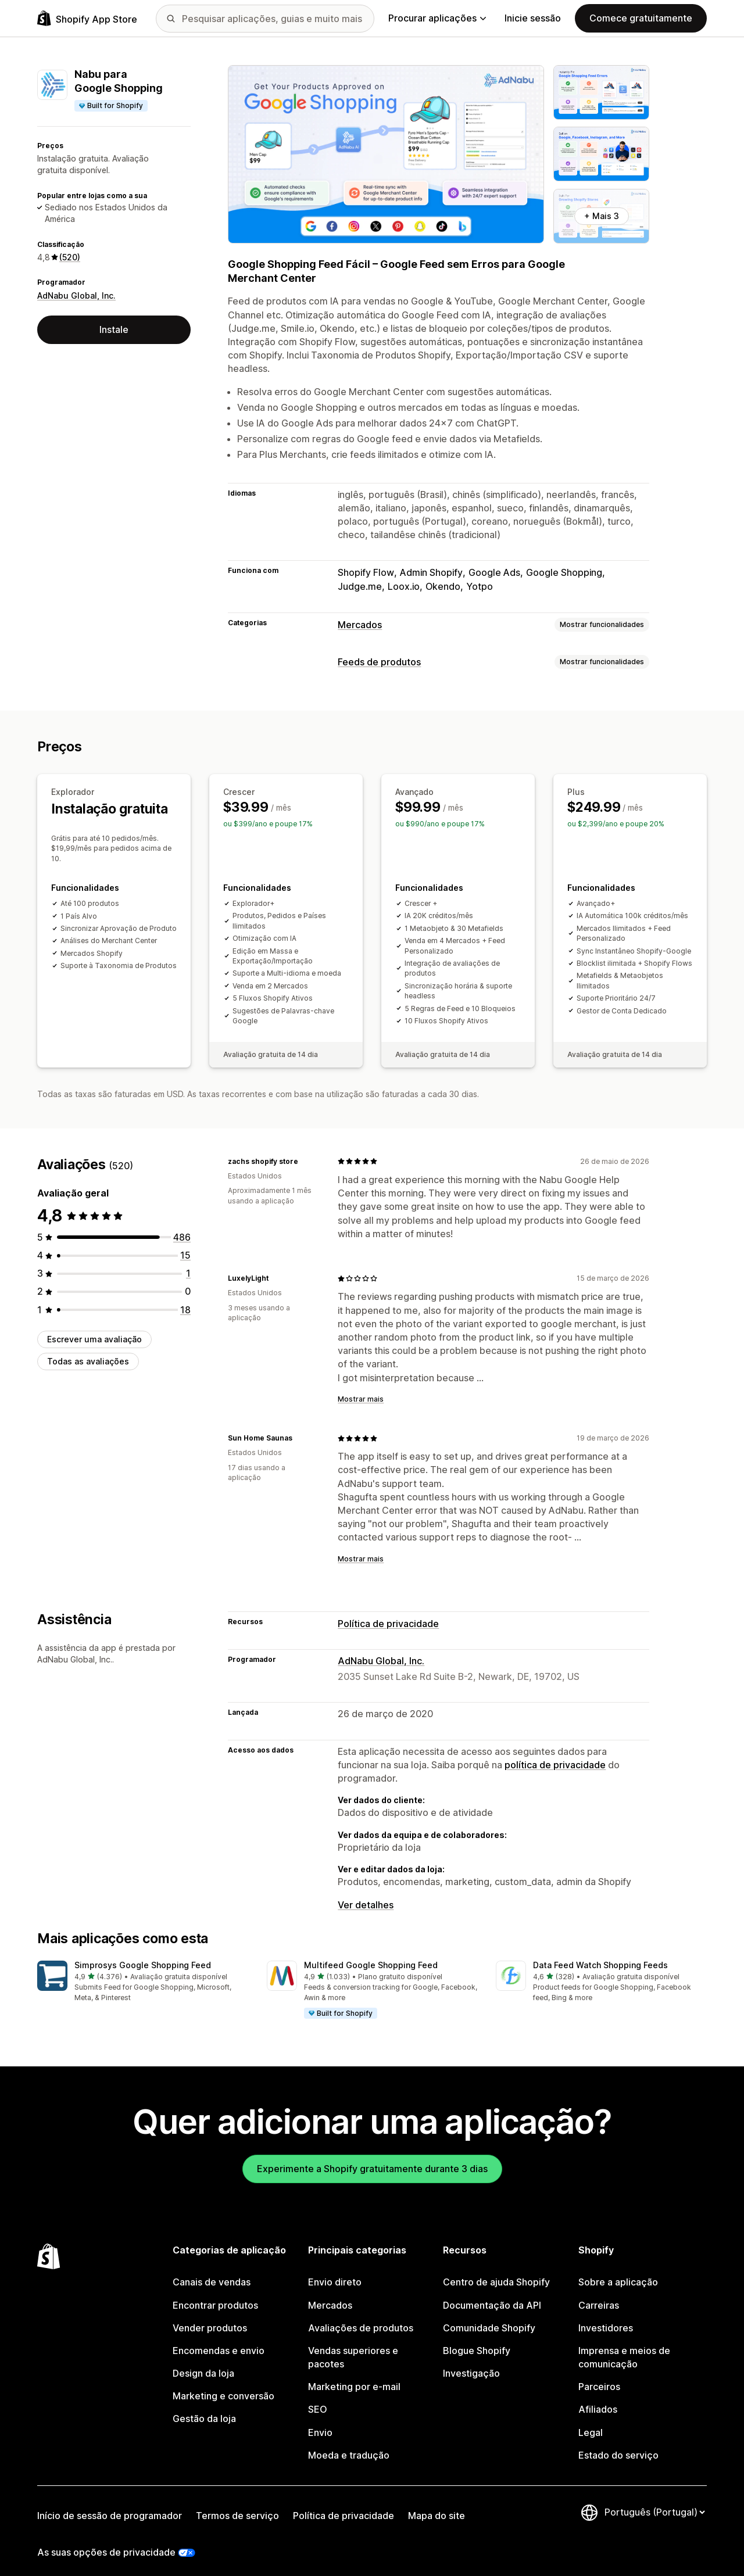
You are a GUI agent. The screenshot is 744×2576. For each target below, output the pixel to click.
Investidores (605, 2317)
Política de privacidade (388, 1612)
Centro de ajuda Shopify (496, 2271)
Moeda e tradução (348, 2444)
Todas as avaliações (88, 1350)
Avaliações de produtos (360, 2317)
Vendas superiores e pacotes (353, 2346)
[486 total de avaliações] (182, 1226)
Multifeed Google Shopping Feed (371, 1954)
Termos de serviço (237, 2504)
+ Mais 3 (601, 216)
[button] (142, 1971)
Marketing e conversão (223, 2385)
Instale (113, 329)
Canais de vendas (212, 2271)
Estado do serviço (618, 2444)
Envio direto (335, 2271)
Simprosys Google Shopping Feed (142, 1954)
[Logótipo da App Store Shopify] (87, 18)
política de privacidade (555, 1754)
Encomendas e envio (218, 2339)
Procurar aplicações (437, 18)
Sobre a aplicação (618, 2271)
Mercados (360, 624)
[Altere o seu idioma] (654, 2501)
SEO (317, 2398)
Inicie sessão (533, 18)
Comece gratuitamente (640, 18)
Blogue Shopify (476, 2339)
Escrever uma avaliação (94, 1328)
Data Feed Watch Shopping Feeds (600, 1954)
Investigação (471, 2362)
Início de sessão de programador (109, 2504)
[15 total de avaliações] (185, 1244)
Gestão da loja (204, 2407)
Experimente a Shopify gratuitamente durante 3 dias (372, 2157)
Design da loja (203, 2362)
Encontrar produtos (215, 2294)
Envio (320, 2421)
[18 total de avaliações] (185, 1299)
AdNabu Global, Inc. (76, 295)
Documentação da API (492, 2294)
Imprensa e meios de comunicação (624, 2346)
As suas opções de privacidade (106, 2541)
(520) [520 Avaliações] (69, 257)
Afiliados (597, 2398)
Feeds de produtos (379, 662)
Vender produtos (210, 2317)
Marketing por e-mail (354, 2375)
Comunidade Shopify (489, 2317)
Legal (590, 2421)
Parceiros (599, 2375)
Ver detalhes (366, 1894)
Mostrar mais (361, 1388)
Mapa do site (436, 2504)
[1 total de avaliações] (188, 1262)
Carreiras (598, 2294)
